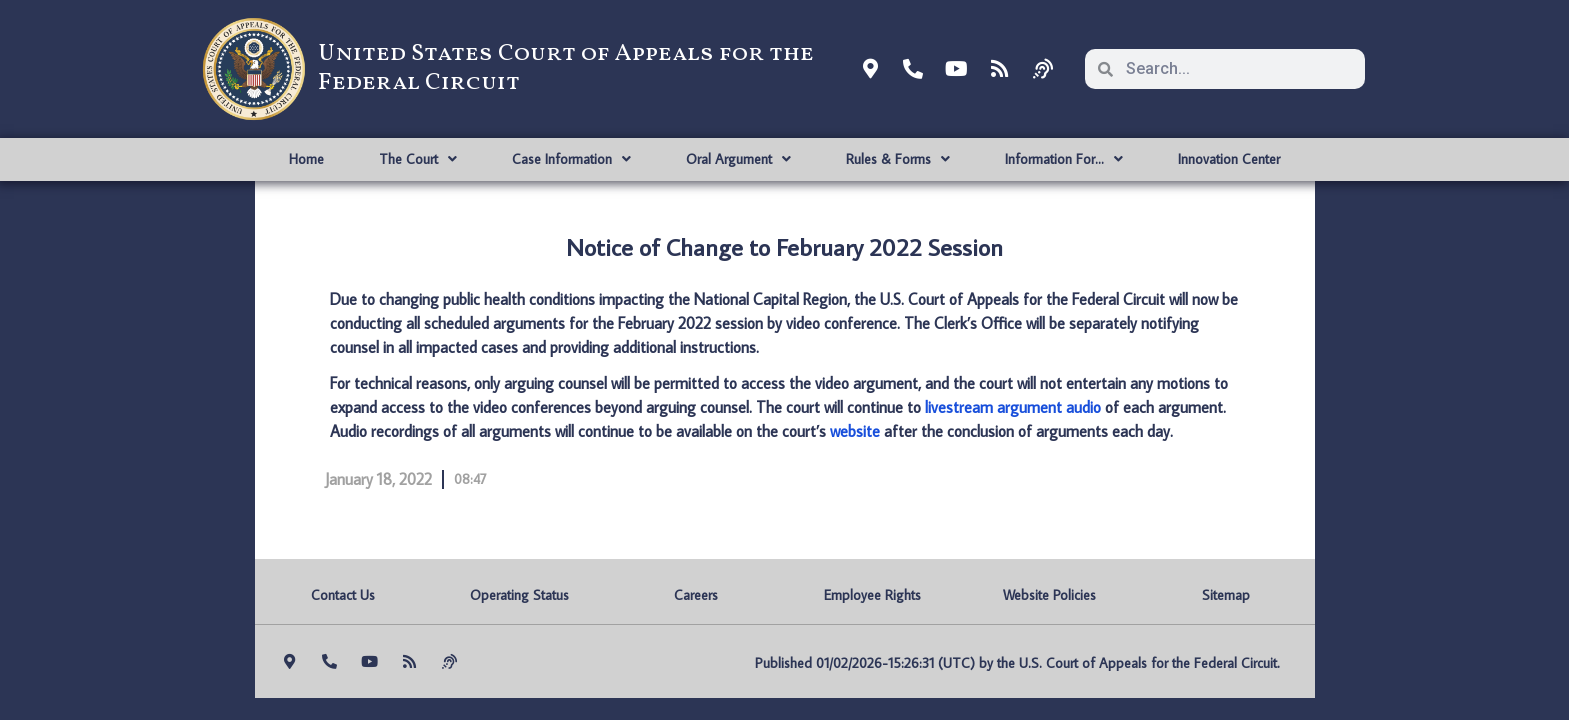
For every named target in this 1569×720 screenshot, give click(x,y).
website (855, 431)
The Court (418, 159)
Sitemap (1226, 595)
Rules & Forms (898, 159)
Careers (696, 595)
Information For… (1064, 159)
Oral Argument (738, 159)
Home (306, 159)
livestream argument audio (1013, 407)
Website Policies (1049, 595)
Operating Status (519, 595)
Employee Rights (872, 595)
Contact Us (343, 595)
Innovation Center (1229, 159)
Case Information (571, 159)
